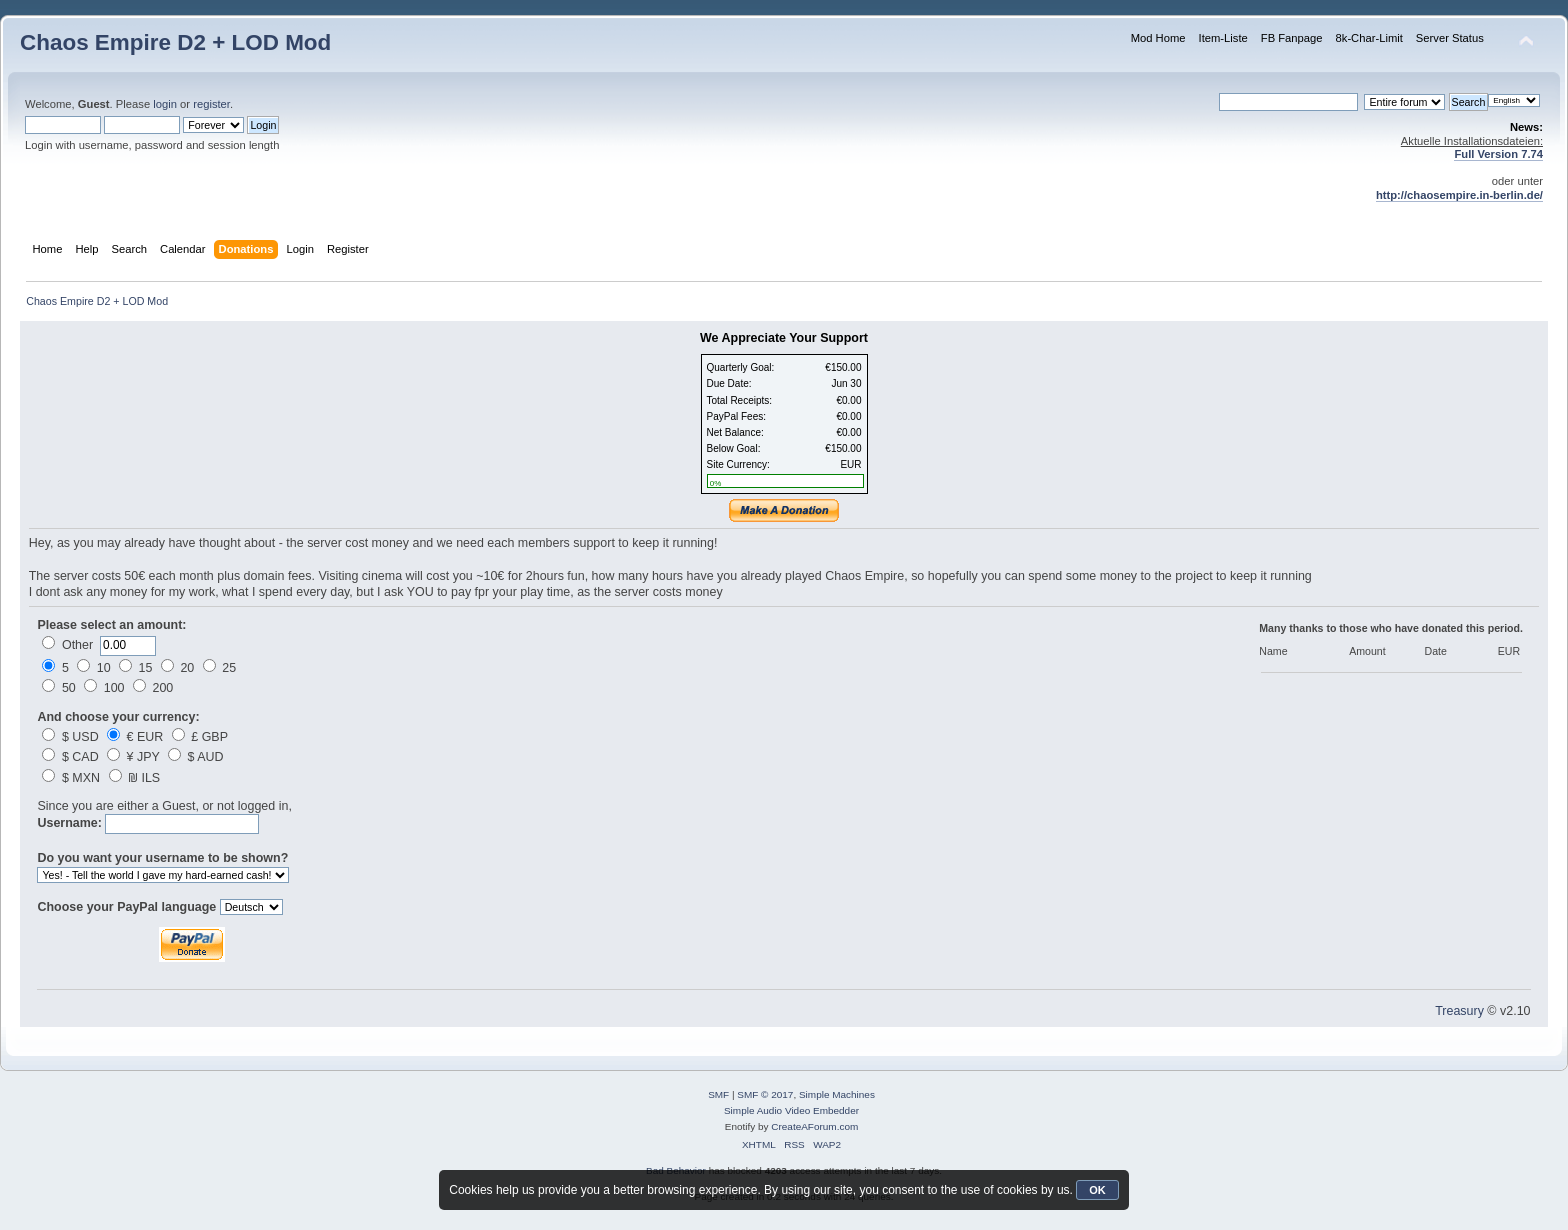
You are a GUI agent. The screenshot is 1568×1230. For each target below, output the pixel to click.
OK (1097, 1190)
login (165, 104)
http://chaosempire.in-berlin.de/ (1459, 195)
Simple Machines (837, 1094)
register (211, 104)
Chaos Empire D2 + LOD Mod (175, 42)
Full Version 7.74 (1498, 154)
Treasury (1459, 1011)
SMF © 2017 (765, 1094)
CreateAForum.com (814, 1126)
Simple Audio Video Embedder (791, 1110)
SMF (718, 1094)
